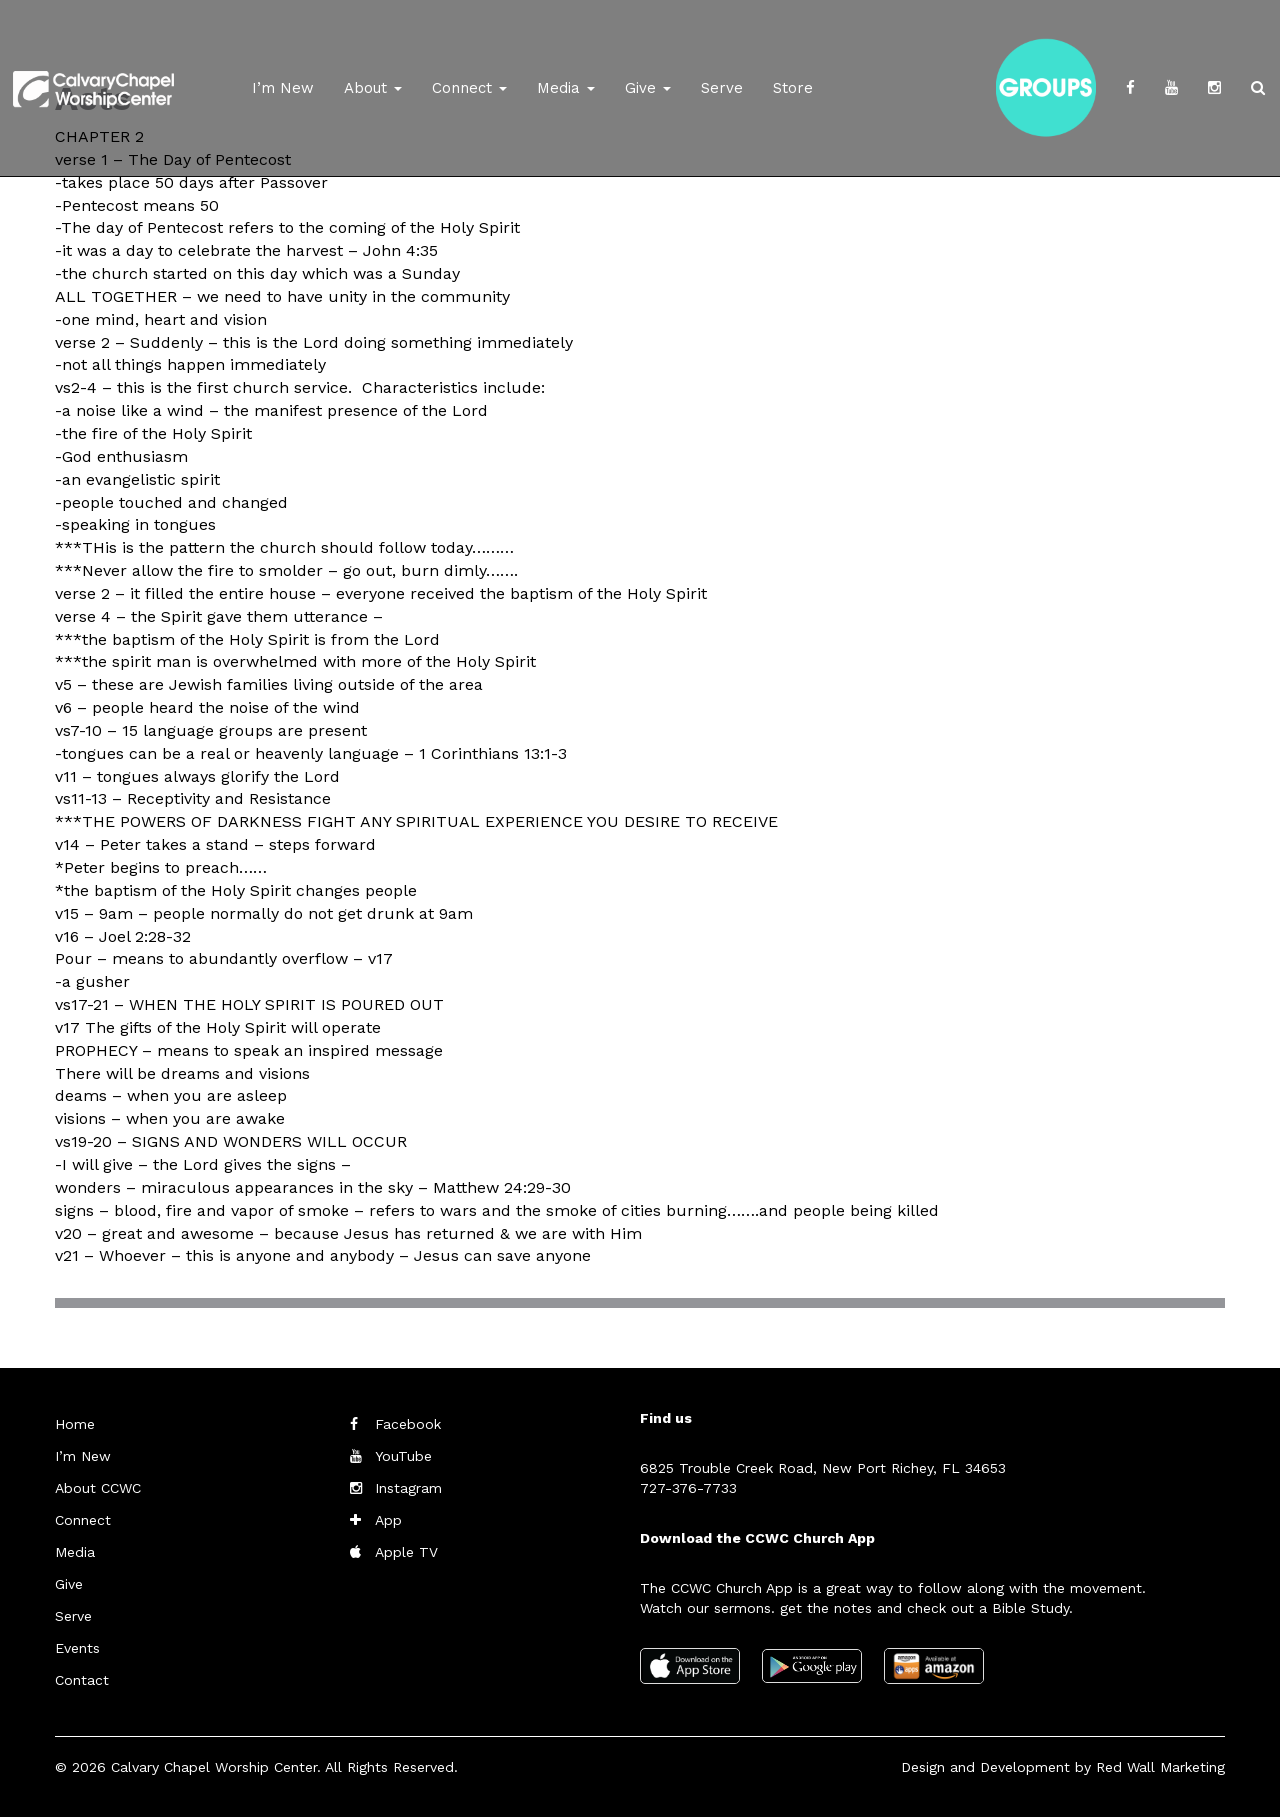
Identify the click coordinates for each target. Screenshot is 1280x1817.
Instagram (408, 1488)
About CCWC (98, 1488)
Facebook (408, 1424)
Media (566, 88)
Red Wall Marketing (1160, 1767)
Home (75, 1424)
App (388, 1520)
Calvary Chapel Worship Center (214, 1767)
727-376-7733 (688, 1488)
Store (793, 88)
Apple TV (406, 1552)
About (373, 88)
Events (77, 1648)
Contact (82, 1680)
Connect (469, 88)
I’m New (283, 88)
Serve (722, 88)
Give (648, 88)
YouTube (403, 1456)
